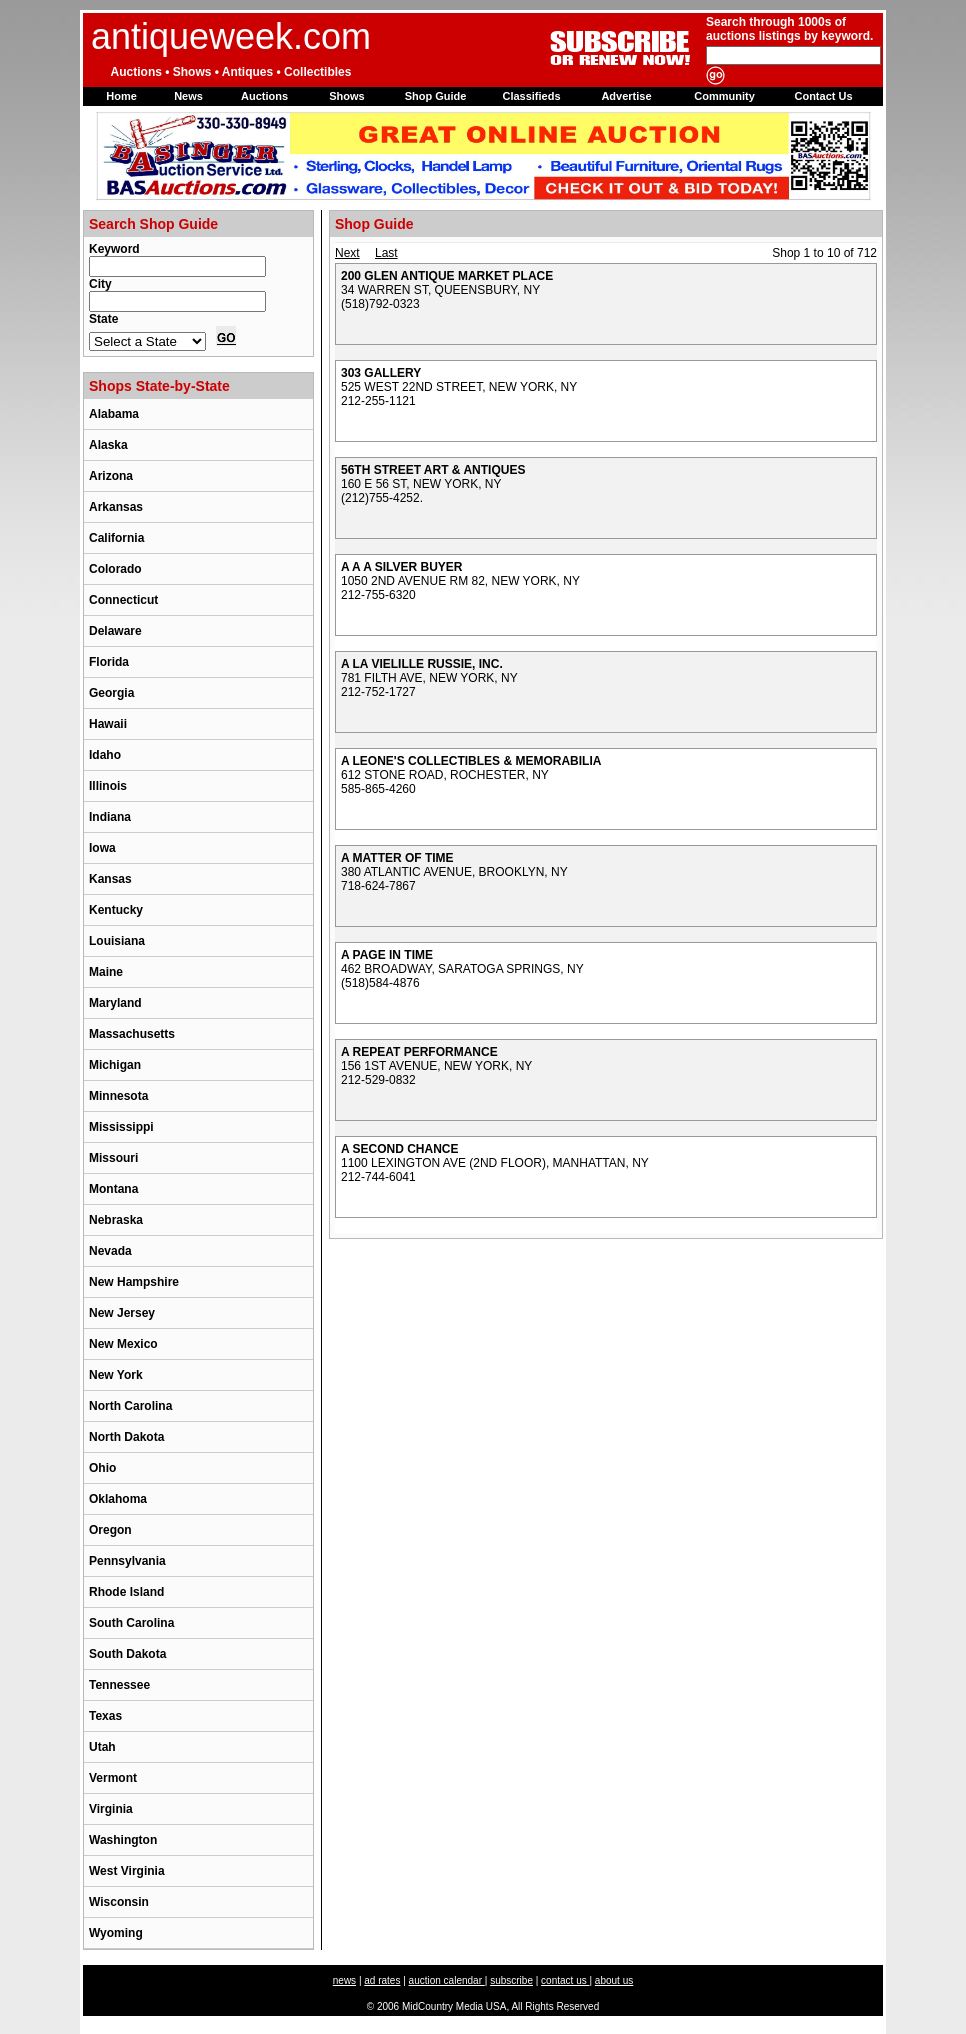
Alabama (114, 414)
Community (724, 96)
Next (347, 253)
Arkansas (116, 507)
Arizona (111, 476)
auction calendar (447, 1980)
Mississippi (121, 1127)
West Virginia (127, 1871)
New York (116, 1375)
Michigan (115, 1065)
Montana (113, 1189)
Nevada (110, 1251)
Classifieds (531, 96)
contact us (565, 1980)
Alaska (108, 445)
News (188, 96)
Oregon (110, 1530)
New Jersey (122, 1313)
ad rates (382, 1980)
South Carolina (131, 1623)
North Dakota (126, 1437)
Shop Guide (436, 96)
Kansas (110, 879)
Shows (346, 96)
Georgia (111, 693)
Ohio (102, 1468)
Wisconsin (119, 1902)
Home (121, 96)
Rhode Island (126, 1592)
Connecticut (123, 600)
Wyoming (116, 1933)
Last (386, 253)
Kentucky (116, 910)
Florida (109, 662)
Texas (105, 1716)
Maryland (115, 1003)
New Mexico (123, 1344)
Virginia (111, 1809)
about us (614, 1980)
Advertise (626, 96)
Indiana (110, 817)
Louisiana (117, 941)
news (344, 1980)
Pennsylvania (127, 1561)
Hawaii (108, 724)
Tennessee (119, 1685)
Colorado (115, 569)
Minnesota (118, 1096)
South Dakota (127, 1654)
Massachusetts (132, 1034)
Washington (123, 1840)
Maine (106, 972)
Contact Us (823, 96)
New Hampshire (134, 1282)
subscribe (511, 1980)
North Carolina (130, 1406)
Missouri (113, 1158)
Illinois (108, 786)
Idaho (105, 755)
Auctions (264, 96)
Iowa (102, 848)
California (116, 538)
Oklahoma (118, 1499)
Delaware (115, 631)
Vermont (113, 1778)
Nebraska (116, 1220)
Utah (102, 1747)
